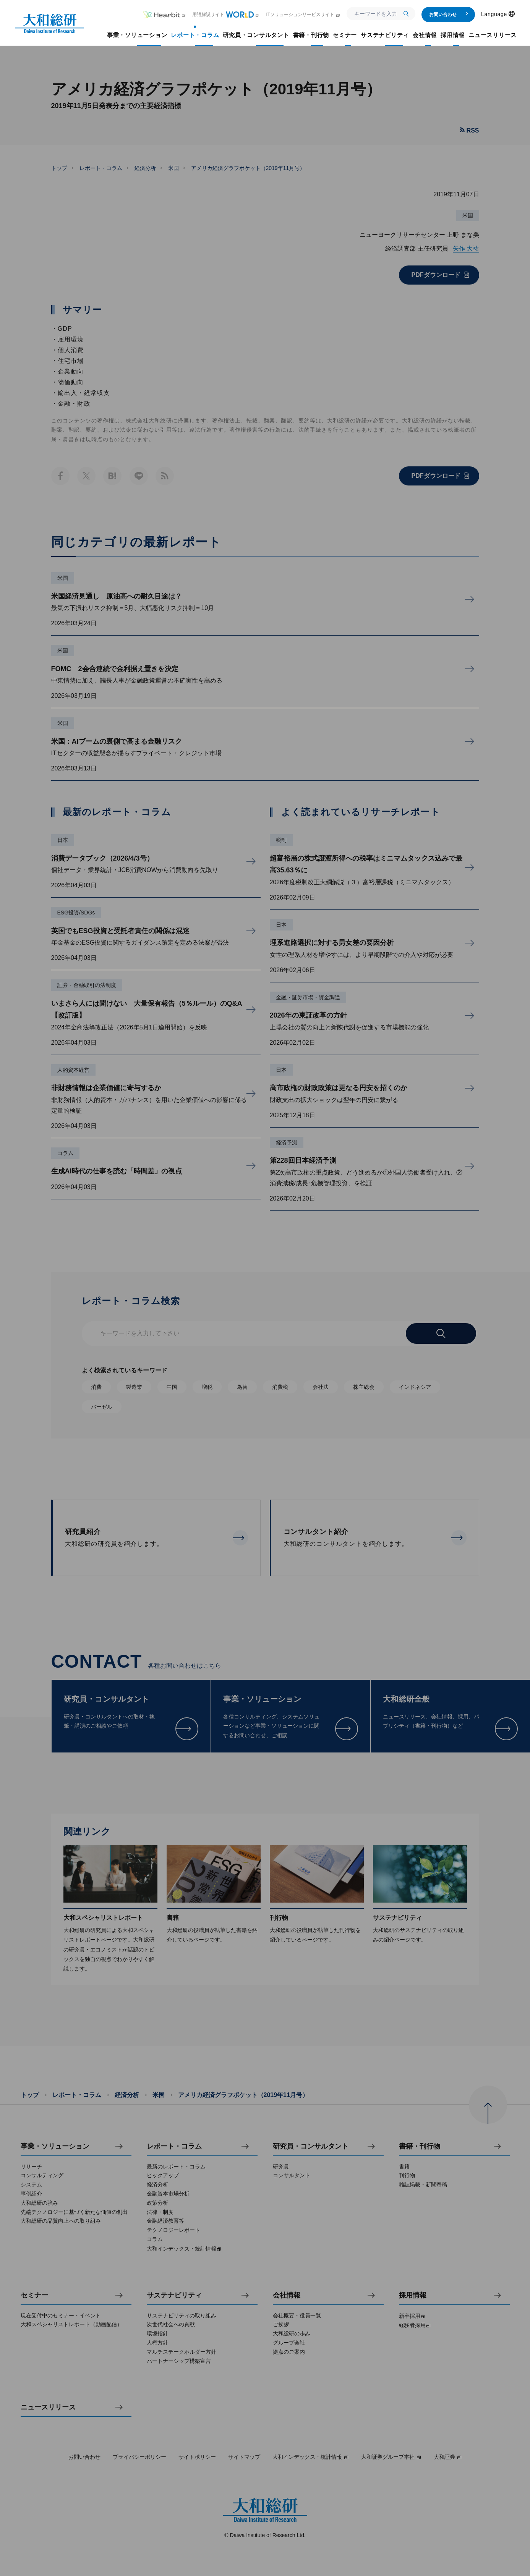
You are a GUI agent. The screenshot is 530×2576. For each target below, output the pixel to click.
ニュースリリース (48, 2407)
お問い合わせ (448, 14)
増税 (207, 1387)
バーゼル (101, 1407)
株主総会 (363, 1387)
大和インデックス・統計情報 (310, 2457)
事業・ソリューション (55, 2146)
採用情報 (412, 2295)
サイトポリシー (197, 2457)
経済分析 (145, 168)
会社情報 (286, 2295)
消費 (96, 1387)
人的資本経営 (73, 1070)
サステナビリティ (174, 2295)
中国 (172, 1387)
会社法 (321, 1387)
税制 (281, 840)
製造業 (134, 1387)
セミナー (34, 2295)
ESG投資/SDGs (76, 912)
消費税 (280, 1387)
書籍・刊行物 (419, 2146)
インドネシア (415, 1387)
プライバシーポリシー (139, 2457)
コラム (65, 1153)
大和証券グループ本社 (391, 2457)
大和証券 (448, 2457)
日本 (62, 840)
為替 (242, 1387)
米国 (173, 168)
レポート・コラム (100, 168)
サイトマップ (244, 2457)
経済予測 (286, 1142)
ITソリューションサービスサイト (303, 14)
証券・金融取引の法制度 (86, 985)
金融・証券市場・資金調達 (308, 997)
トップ (59, 168)
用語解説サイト (226, 14)
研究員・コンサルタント (310, 2146)
